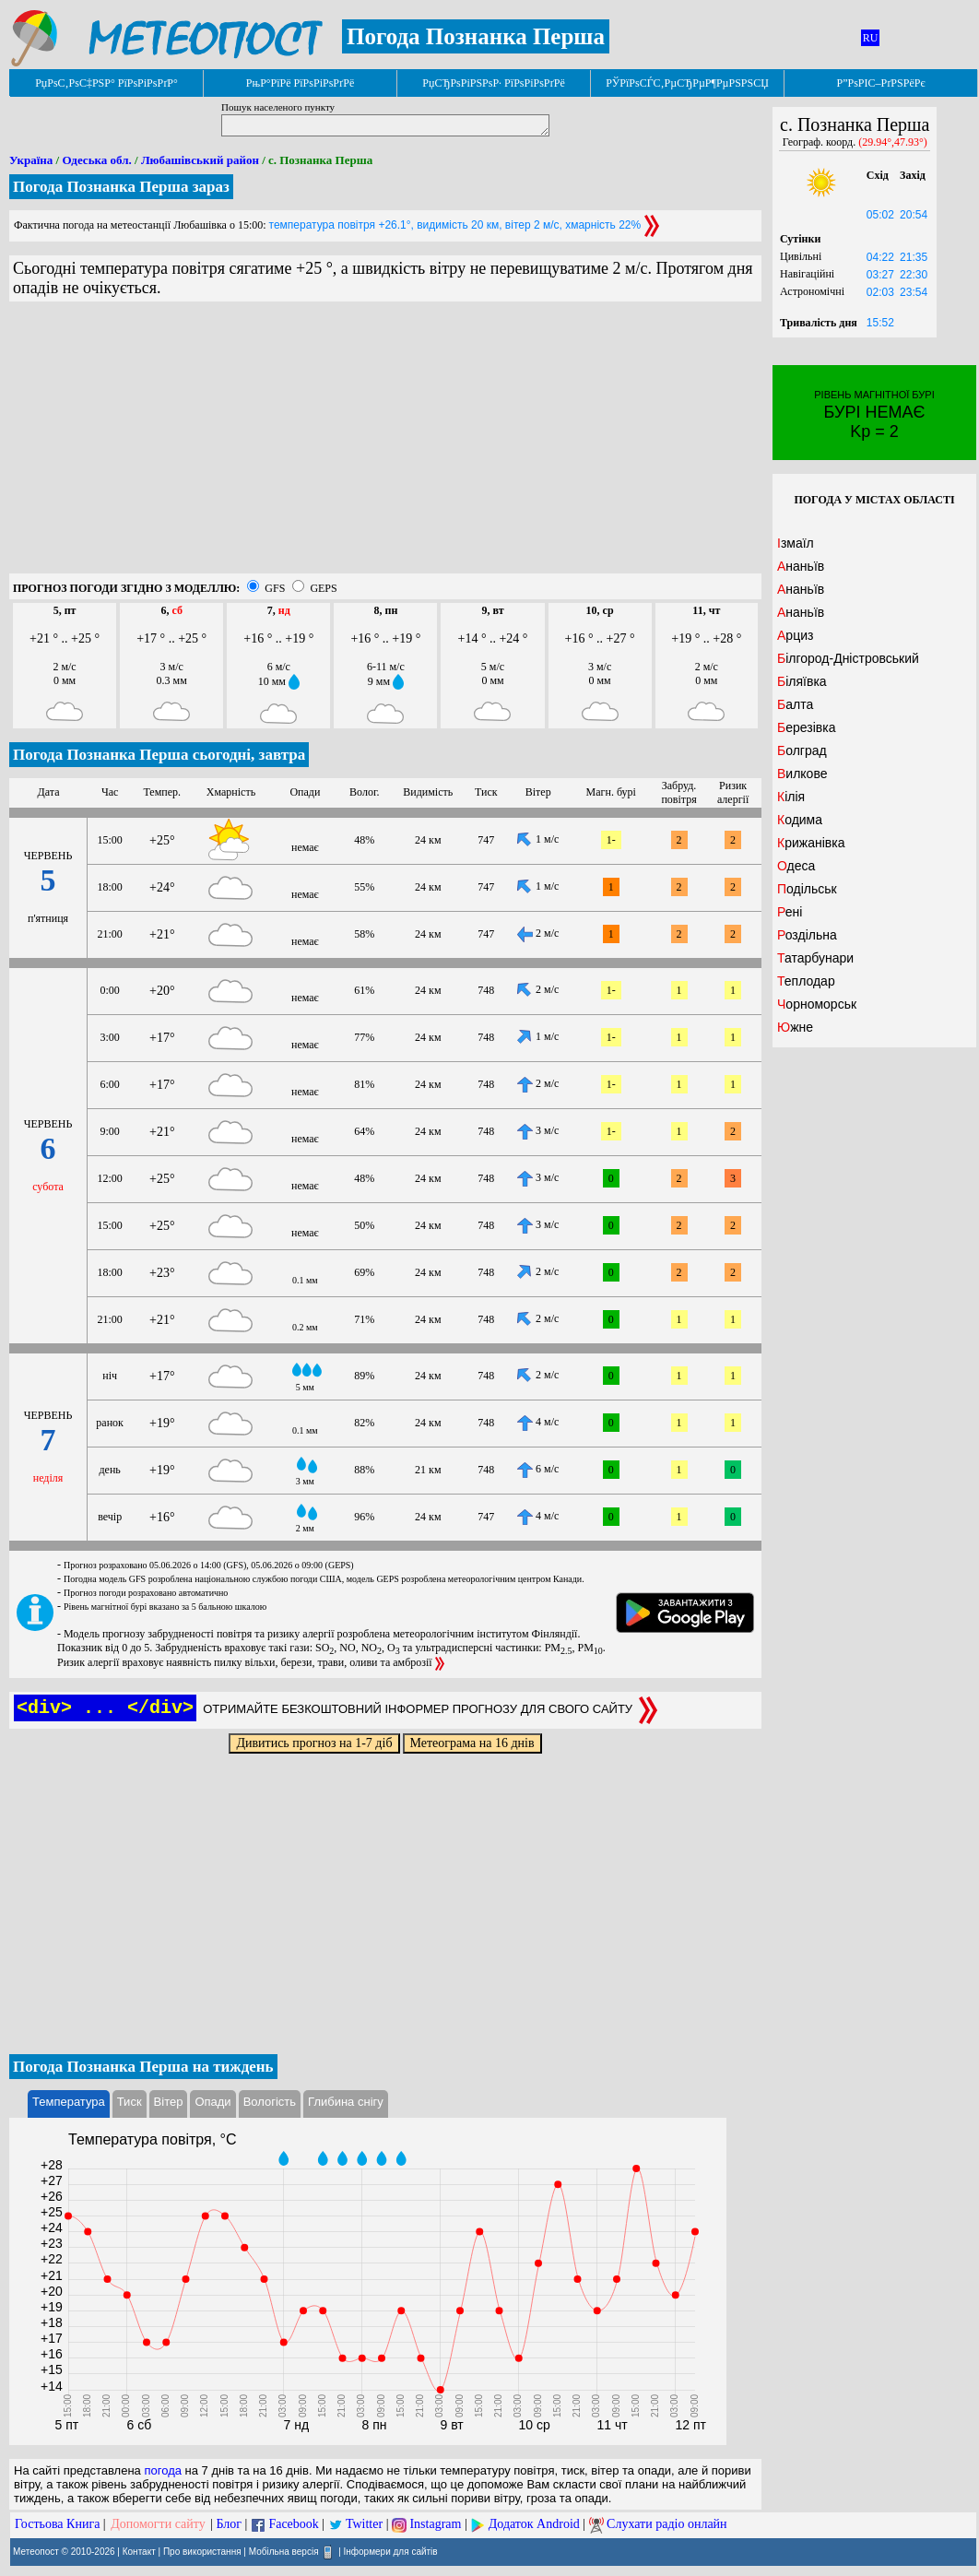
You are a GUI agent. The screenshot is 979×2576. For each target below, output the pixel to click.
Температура (68, 2102)
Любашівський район (200, 160)
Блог (229, 2524)
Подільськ (807, 888)
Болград (802, 750)
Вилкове (802, 773)
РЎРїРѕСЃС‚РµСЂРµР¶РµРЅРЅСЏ (687, 83)
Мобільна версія (284, 2551)
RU (871, 37)
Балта (795, 704)
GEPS (323, 588)
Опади (212, 2102)
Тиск (129, 2102)
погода (163, 2470)
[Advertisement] (385, 444)
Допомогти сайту (158, 2524)
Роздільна (807, 935)
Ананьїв (800, 566)
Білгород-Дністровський (848, 658)
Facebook (293, 2524)
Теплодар (806, 981)
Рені (789, 911)
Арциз (795, 635)
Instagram (435, 2524)
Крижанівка (810, 842)
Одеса (796, 865)
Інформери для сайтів (391, 2551)
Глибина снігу (345, 2102)
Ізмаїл (795, 543)
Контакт (139, 2551)
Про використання (202, 2551)
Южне (795, 1027)
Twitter (364, 2524)
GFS (275, 588)
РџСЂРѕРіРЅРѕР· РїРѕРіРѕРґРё (493, 83)
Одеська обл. (96, 160)
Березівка (806, 727)
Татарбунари (815, 958)
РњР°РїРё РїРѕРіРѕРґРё (300, 83)
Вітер (168, 2102)
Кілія (791, 796)
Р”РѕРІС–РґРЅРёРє (880, 83)
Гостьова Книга (57, 2524)
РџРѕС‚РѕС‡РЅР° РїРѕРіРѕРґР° (106, 83)
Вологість (269, 2102)
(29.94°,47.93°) (892, 142)
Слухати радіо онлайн (667, 2524)
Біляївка (802, 681)
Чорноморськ (816, 1004)
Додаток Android (534, 2524)
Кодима (799, 819)
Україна (31, 160)
